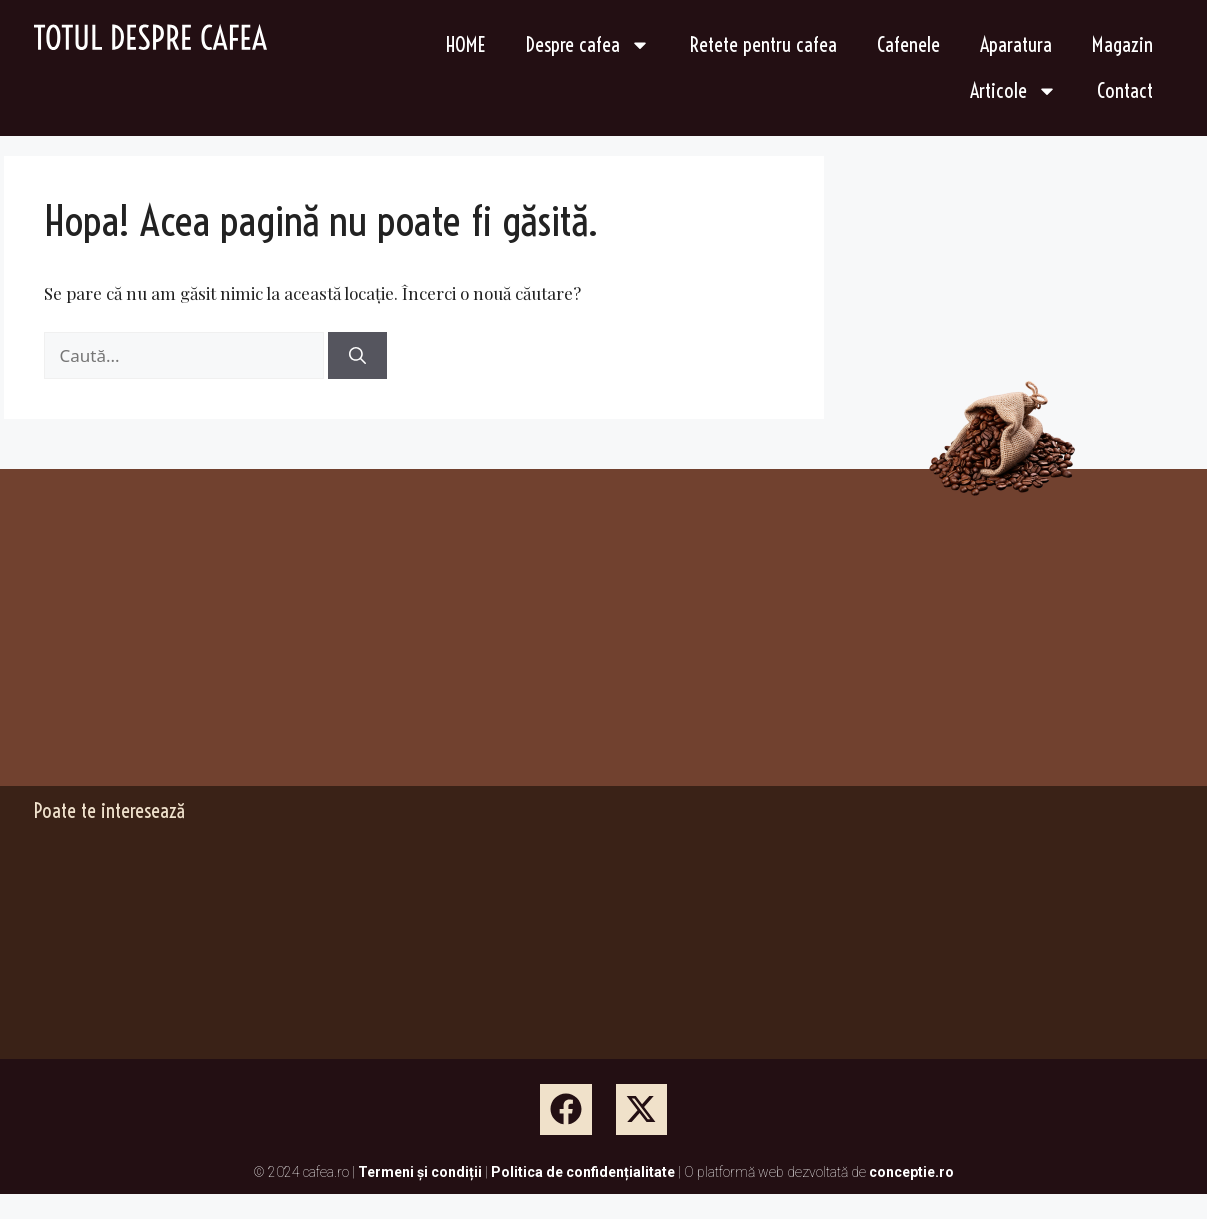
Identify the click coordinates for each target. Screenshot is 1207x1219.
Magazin (1122, 44)
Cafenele (908, 44)
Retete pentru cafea (763, 44)
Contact (1125, 90)
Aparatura (1016, 44)
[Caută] (357, 356)
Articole (1013, 91)
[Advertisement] (263, 644)
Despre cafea (588, 45)
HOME (466, 44)
